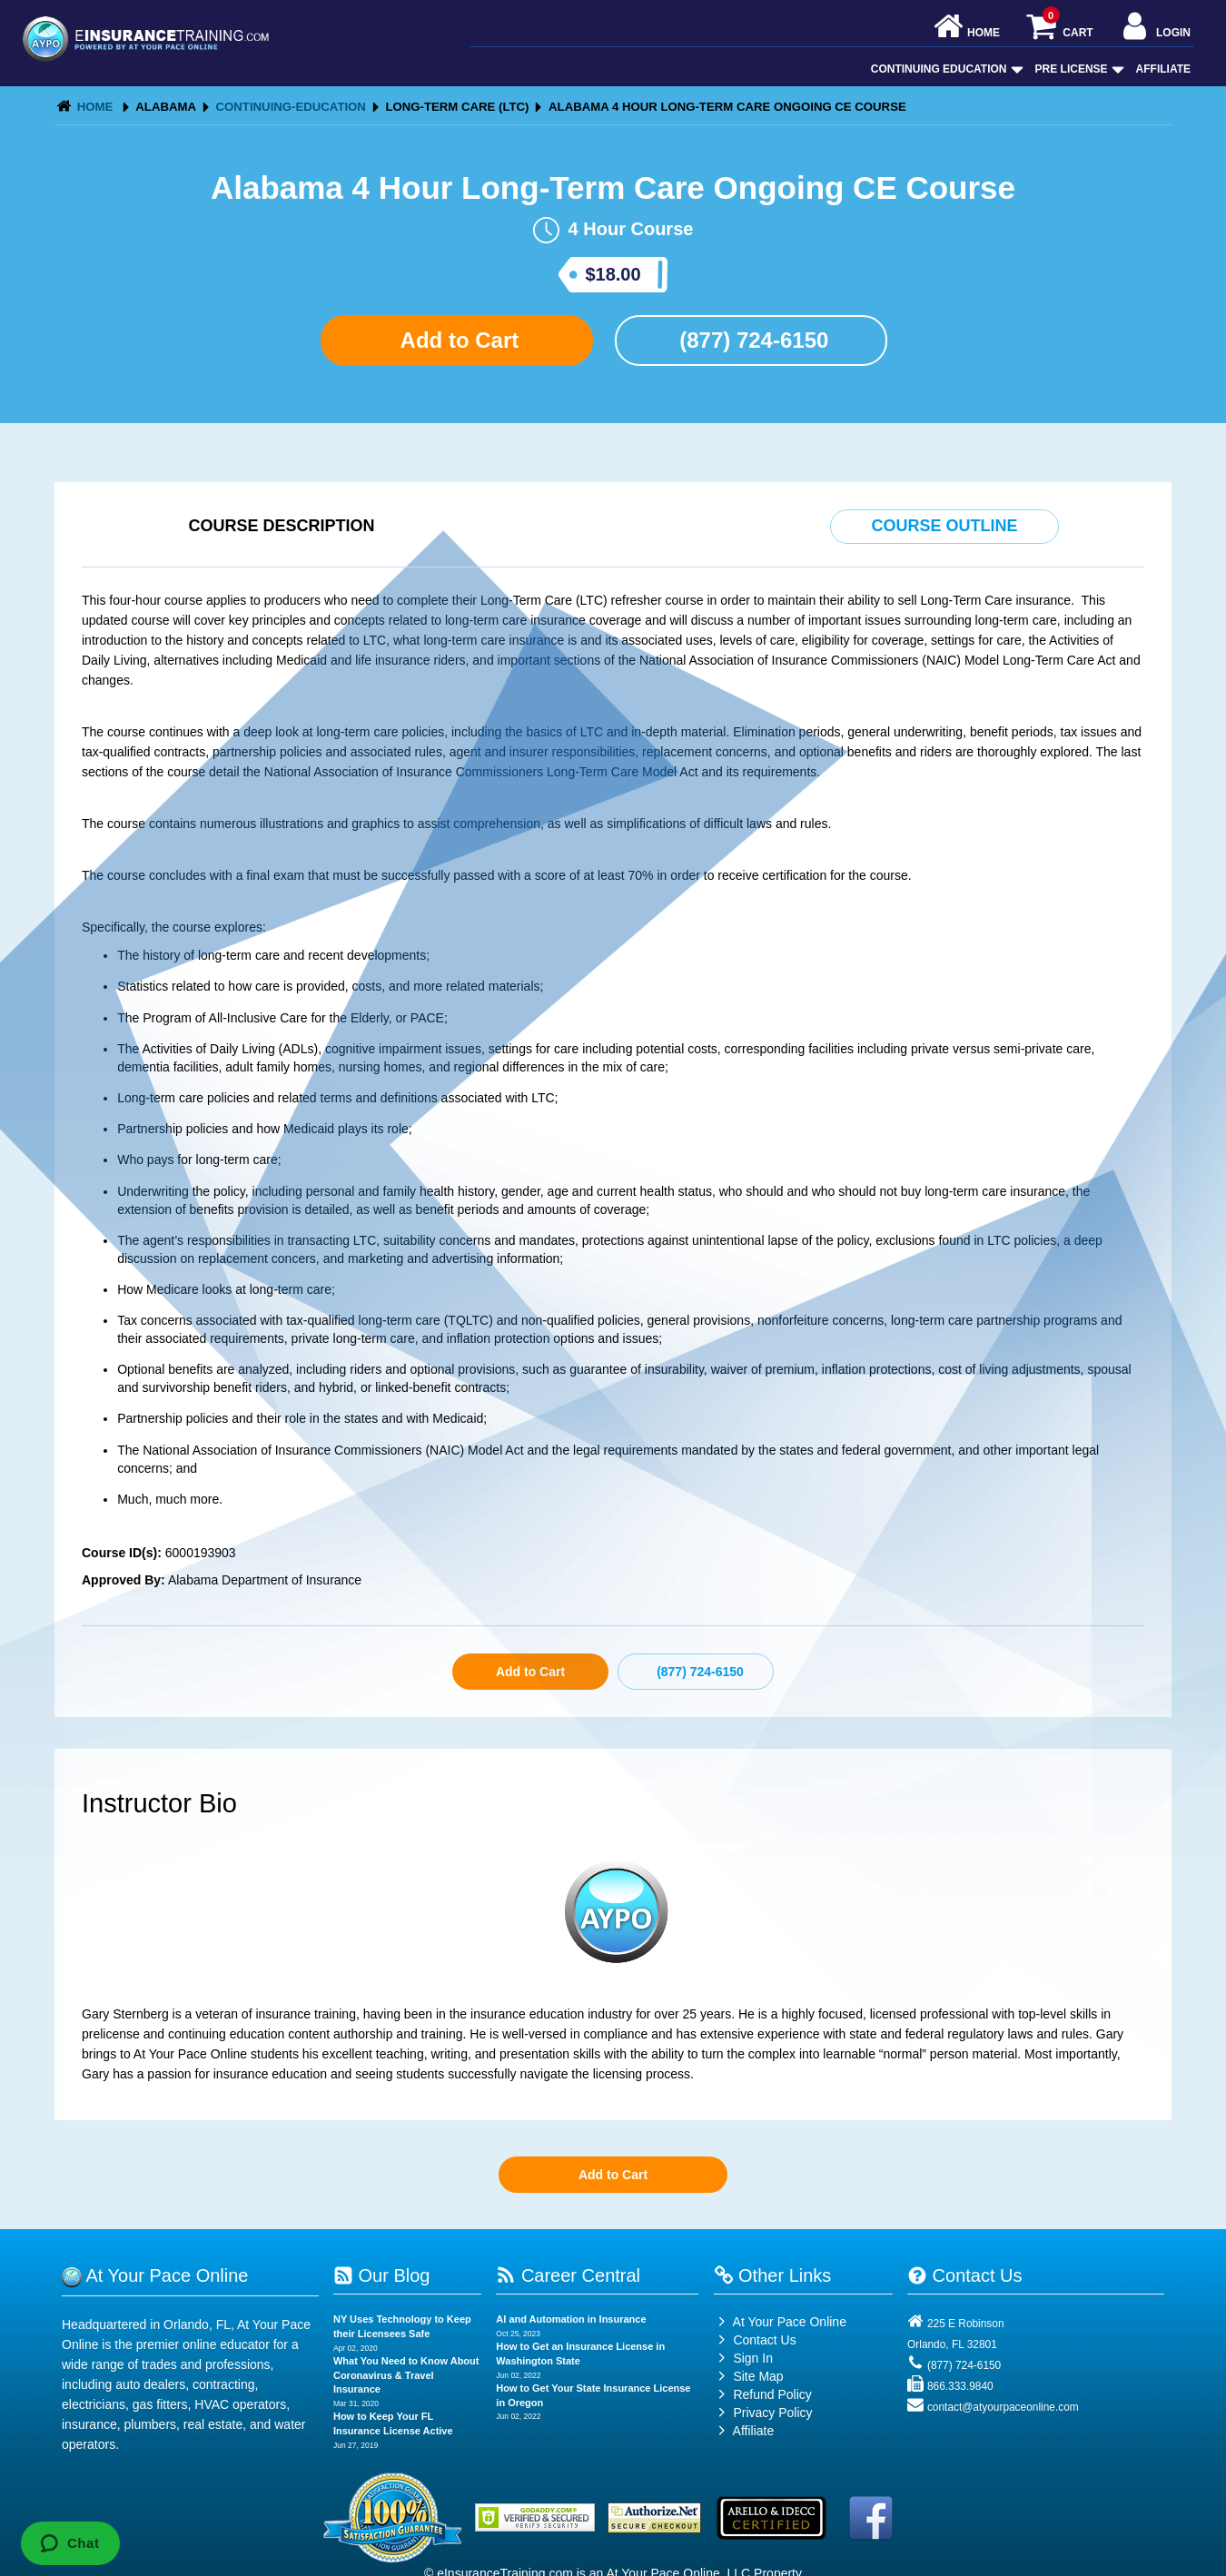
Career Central (568, 2275)
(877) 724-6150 (751, 340)
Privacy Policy (772, 2412)
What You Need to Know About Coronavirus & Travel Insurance (406, 2374)
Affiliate (1163, 69)
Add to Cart (457, 340)
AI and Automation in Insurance (571, 2319)
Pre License (1078, 69)
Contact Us (755, 2340)
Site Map (749, 2376)
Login (1155, 28)
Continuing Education (945, 69)
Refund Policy (772, 2394)
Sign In (743, 2358)
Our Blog (381, 2275)
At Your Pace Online (780, 2321)
